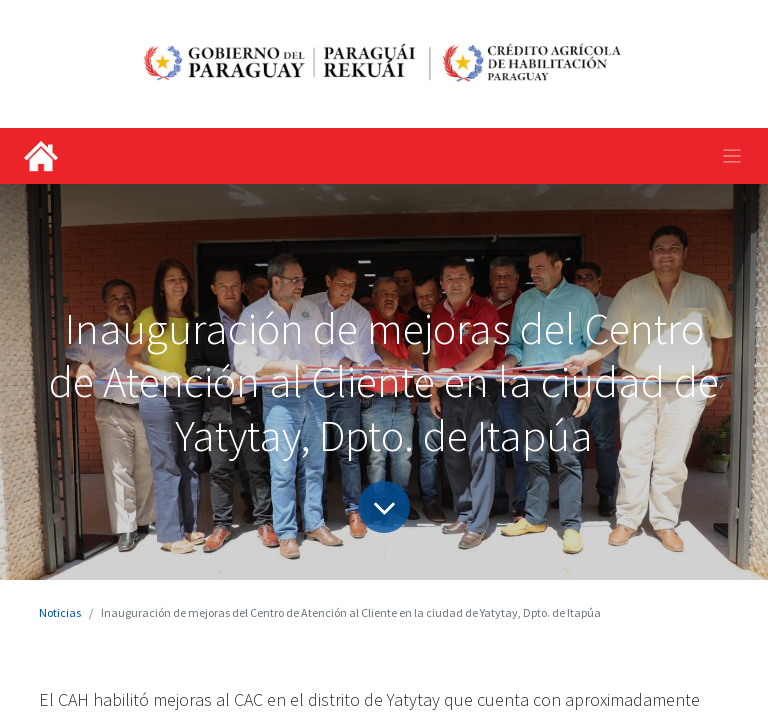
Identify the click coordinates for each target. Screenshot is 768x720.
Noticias (60, 612)
